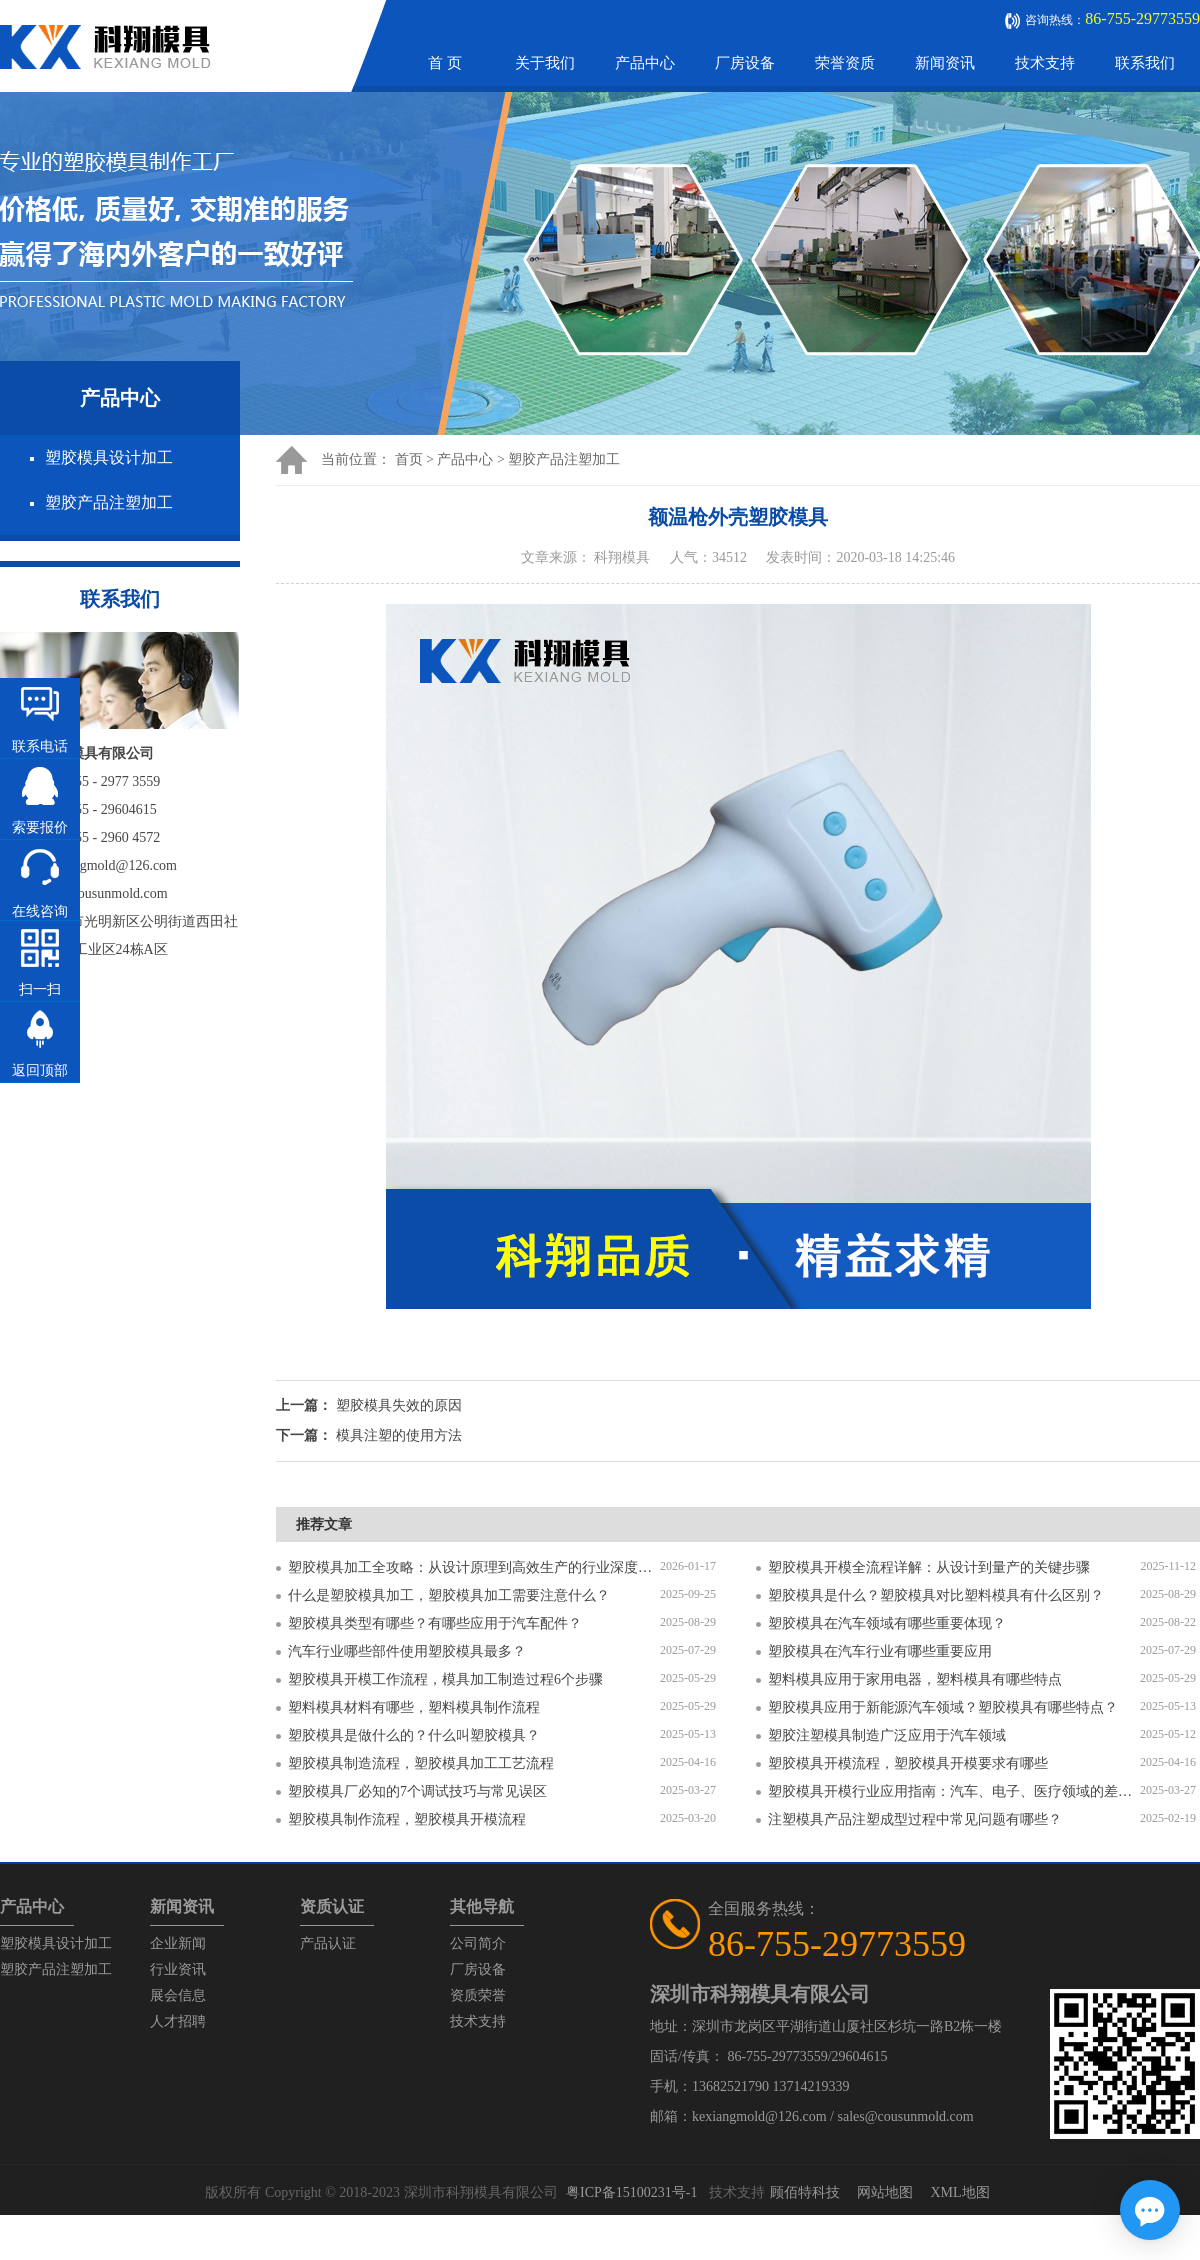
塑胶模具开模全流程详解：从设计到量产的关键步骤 (929, 1567)
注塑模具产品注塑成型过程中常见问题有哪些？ (915, 1819)
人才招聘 (178, 2021)
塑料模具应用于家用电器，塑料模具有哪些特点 (915, 1679)
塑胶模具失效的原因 (399, 1405)
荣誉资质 (845, 63)
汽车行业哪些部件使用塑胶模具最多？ (407, 1651)
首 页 (445, 63)
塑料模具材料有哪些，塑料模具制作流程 (414, 1707)
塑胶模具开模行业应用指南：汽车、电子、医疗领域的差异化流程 (954, 1791)
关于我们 (545, 63)
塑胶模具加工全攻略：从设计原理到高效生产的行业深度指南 (474, 1567)
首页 (409, 459)
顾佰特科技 (805, 2192)
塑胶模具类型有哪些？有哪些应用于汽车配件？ (435, 1623)
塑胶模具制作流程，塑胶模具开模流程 (407, 1819)
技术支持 (1045, 63)
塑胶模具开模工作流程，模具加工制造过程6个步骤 (445, 1679)
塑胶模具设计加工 (109, 457)
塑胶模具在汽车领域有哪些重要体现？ (887, 1623)
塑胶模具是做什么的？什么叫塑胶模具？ (414, 1735)
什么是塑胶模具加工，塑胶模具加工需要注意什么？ (449, 1595)
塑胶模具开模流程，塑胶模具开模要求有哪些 (908, 1763)
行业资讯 (178, 1969)
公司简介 (478, 1943)
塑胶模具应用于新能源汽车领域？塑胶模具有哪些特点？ (943, 1707)
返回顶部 (40, 1070)
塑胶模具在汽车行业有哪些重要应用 (880, 1651)
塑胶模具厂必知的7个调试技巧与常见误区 (417, 1791)
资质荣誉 (478, 1995)
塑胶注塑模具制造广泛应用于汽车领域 (887, 1735)
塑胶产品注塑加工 (109, 502)
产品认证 (328, 1943)
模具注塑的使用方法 (399, 1435)
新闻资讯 (945, 63)
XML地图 (959, 2192)
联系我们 (1145, 63)
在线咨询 (40, 911)
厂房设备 (745, 63)
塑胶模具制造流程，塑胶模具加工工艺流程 (421, 1763)
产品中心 (645, 63)
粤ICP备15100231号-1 (631, 2192)
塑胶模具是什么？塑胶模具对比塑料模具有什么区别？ (936, 1595)
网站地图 (885, 2192)
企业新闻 (178, 1943)
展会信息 (178, 1995)
